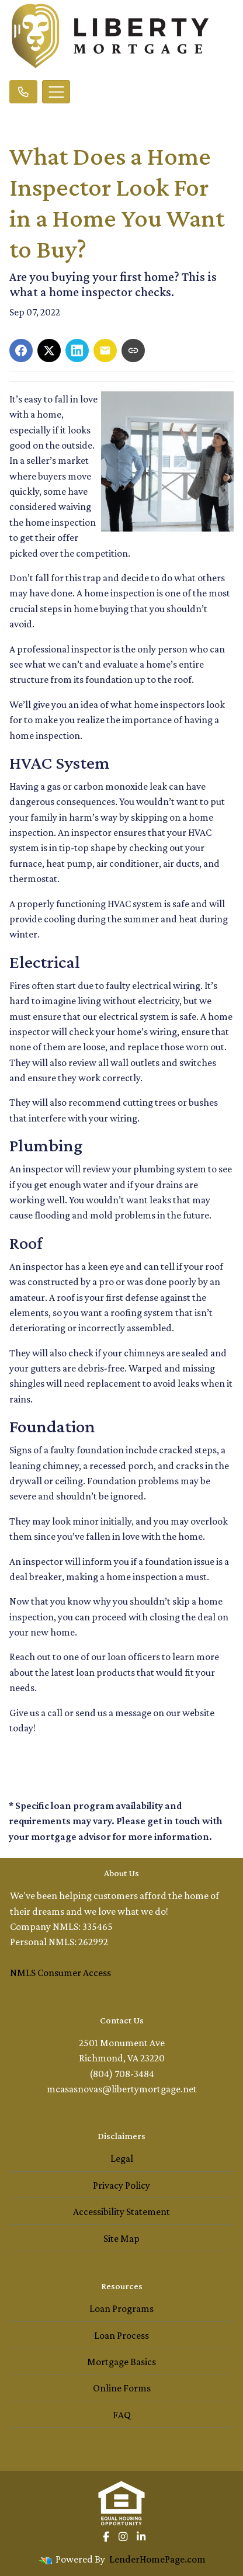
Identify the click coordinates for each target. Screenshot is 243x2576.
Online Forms (122, 2388)
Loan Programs (121, 2308)
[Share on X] (49, 350)
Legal (121, 2158)
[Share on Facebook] (21, 350)
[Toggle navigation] (56, 91)
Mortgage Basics (121, 2361)
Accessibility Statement (121, 2211)
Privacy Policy (121, 2185)
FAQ (122, 2415)
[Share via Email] (105, 350)
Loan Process (121, 2335)
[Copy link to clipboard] (133, 350)
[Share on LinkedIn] (77, 350)
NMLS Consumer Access (60, 1972)
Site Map (121, 2238)
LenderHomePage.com (157, 2559)
